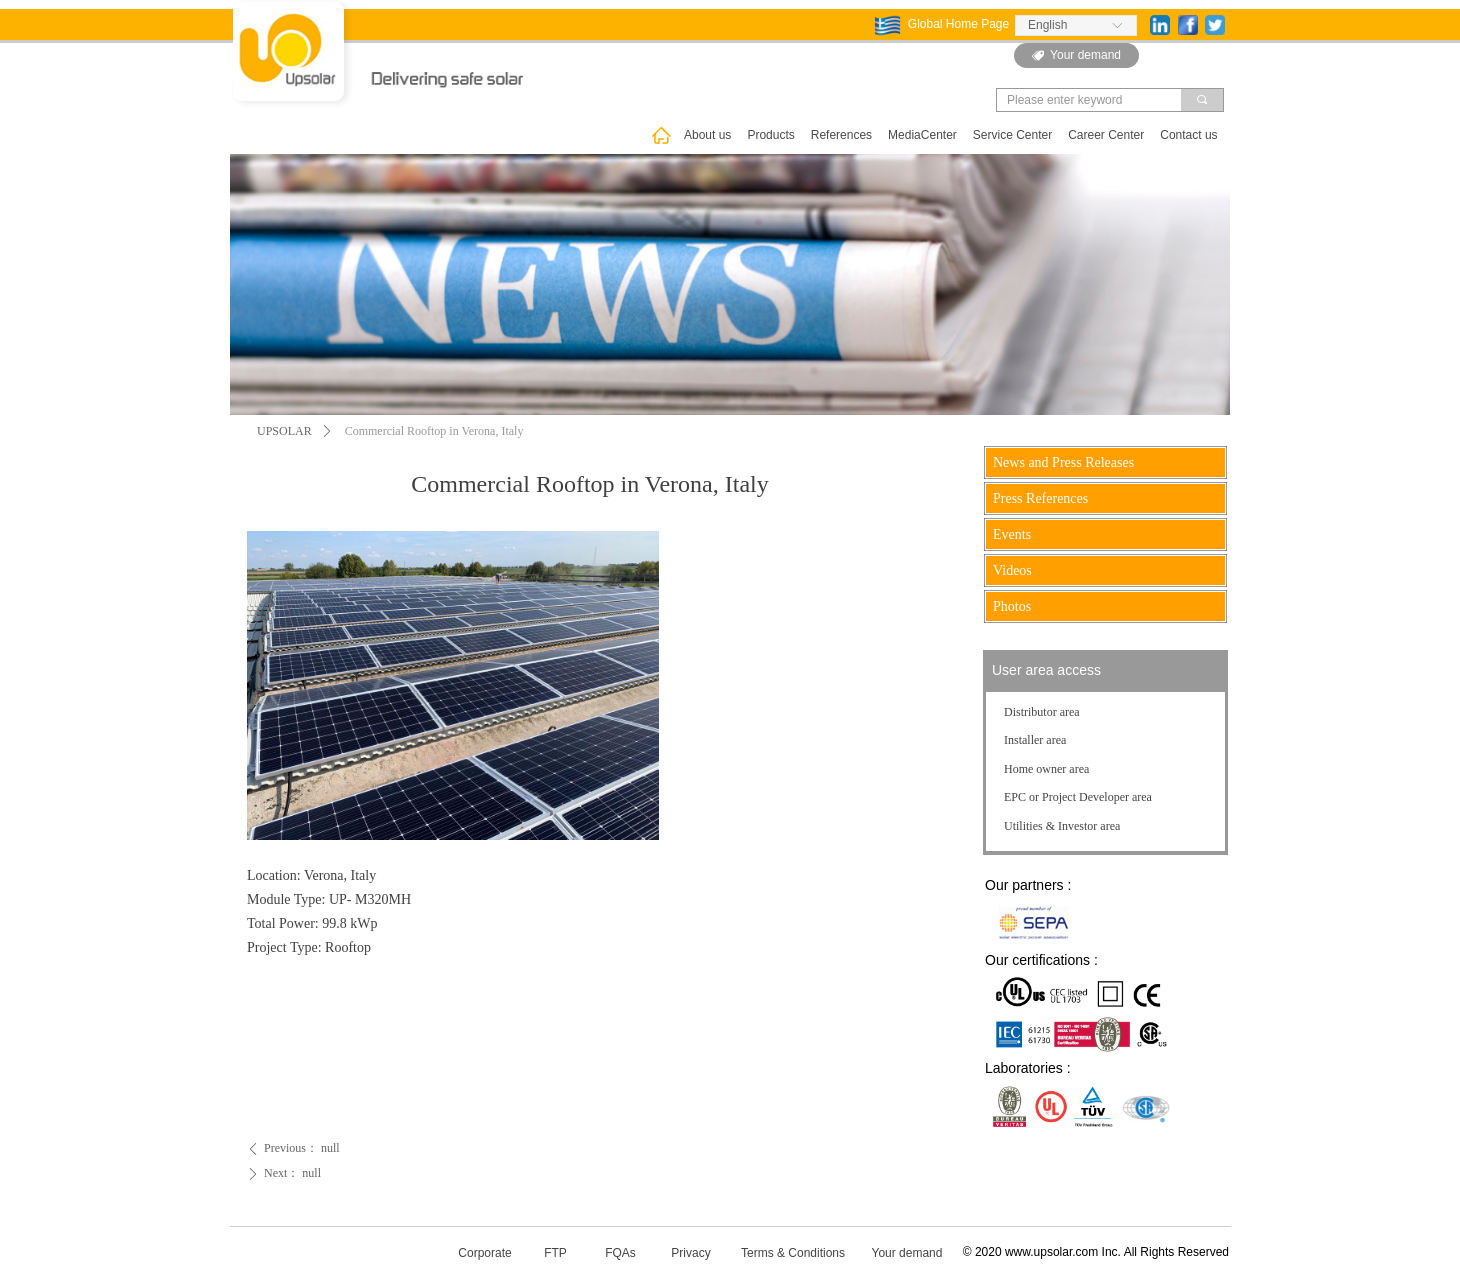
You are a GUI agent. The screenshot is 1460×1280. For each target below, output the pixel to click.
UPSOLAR (284, 431)
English (1047, 25)
